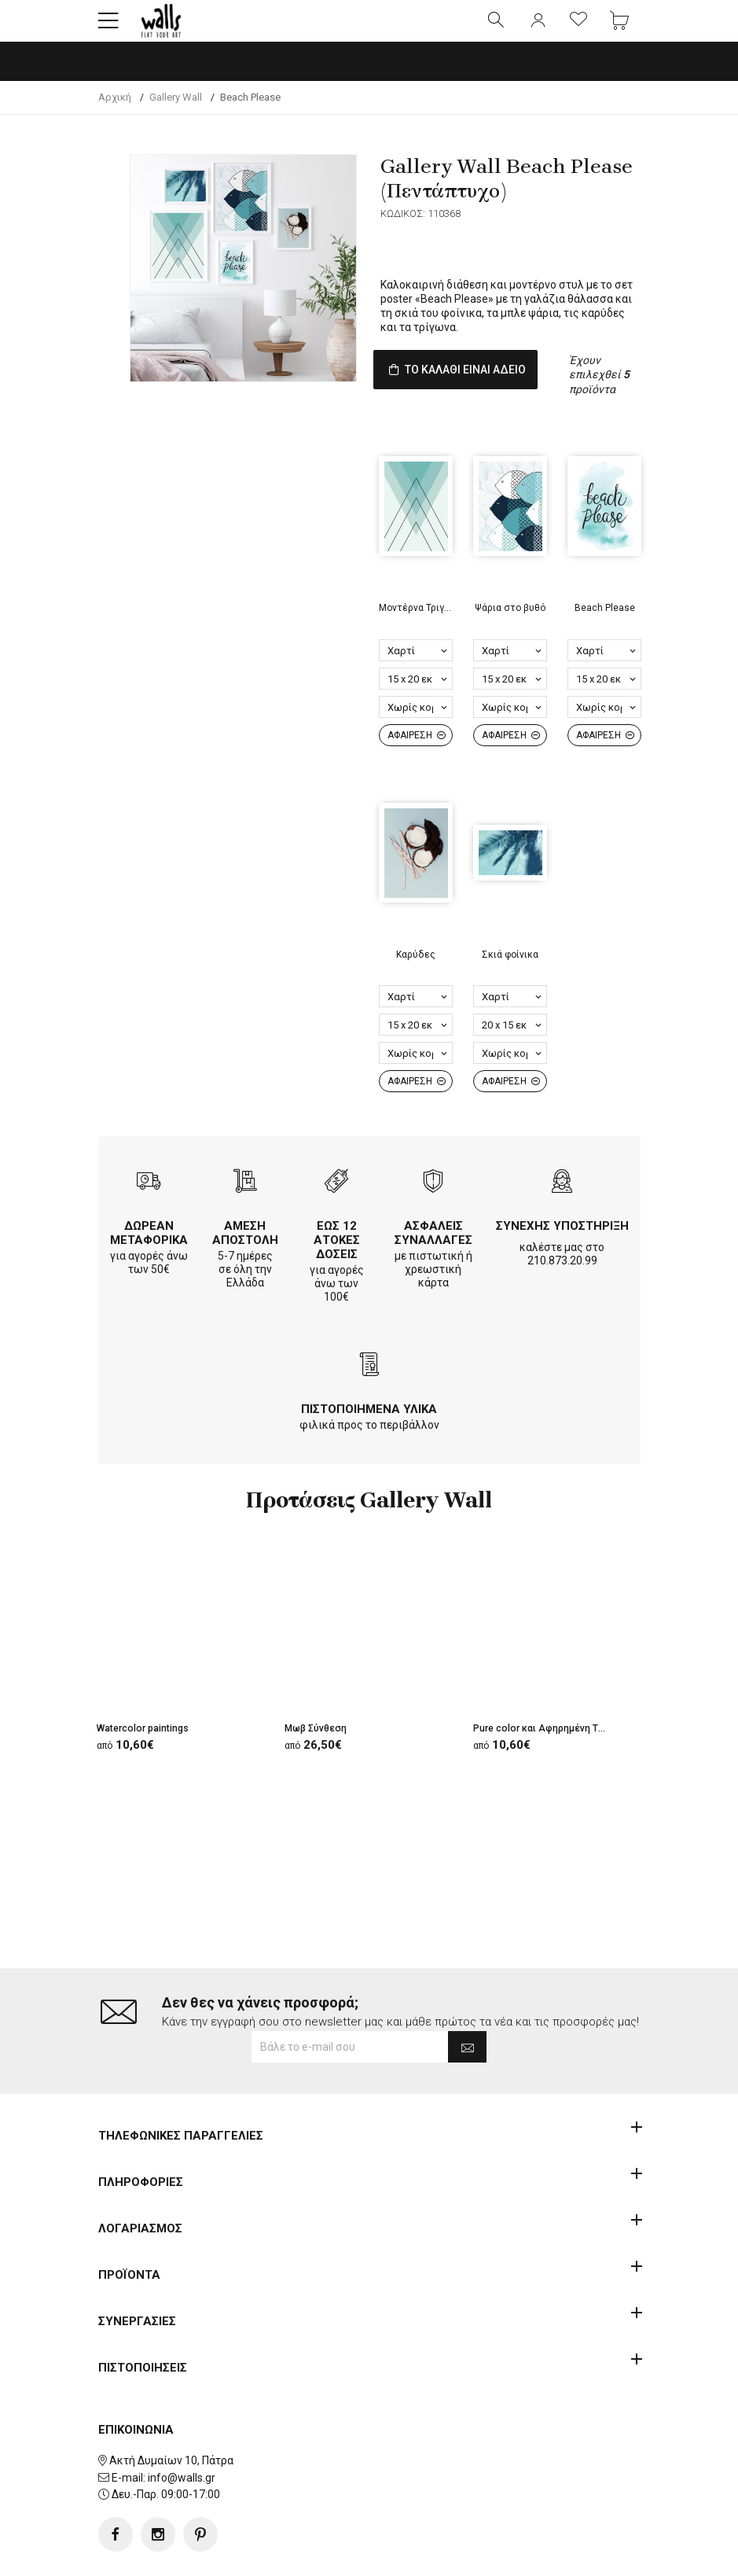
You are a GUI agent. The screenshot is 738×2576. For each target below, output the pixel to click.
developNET (499, 2554)
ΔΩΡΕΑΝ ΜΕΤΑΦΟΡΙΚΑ (149, 1260)
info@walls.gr (181, 2427)
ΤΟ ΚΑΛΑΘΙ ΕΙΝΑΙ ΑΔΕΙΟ (481, 385)
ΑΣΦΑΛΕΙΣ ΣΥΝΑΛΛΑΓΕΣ (433, 1260)
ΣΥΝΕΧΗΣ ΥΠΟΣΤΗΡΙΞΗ (562, 1253)
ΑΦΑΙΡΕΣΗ (416, 762)
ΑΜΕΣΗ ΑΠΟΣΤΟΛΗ (245, 1260)
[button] (108, 27)
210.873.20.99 (562, 1288)
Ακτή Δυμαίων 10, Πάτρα (171, 2410)
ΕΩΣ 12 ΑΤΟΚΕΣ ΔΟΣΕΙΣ (337, 1267)
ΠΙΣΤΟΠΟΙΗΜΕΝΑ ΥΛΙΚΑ (369, 1437)
